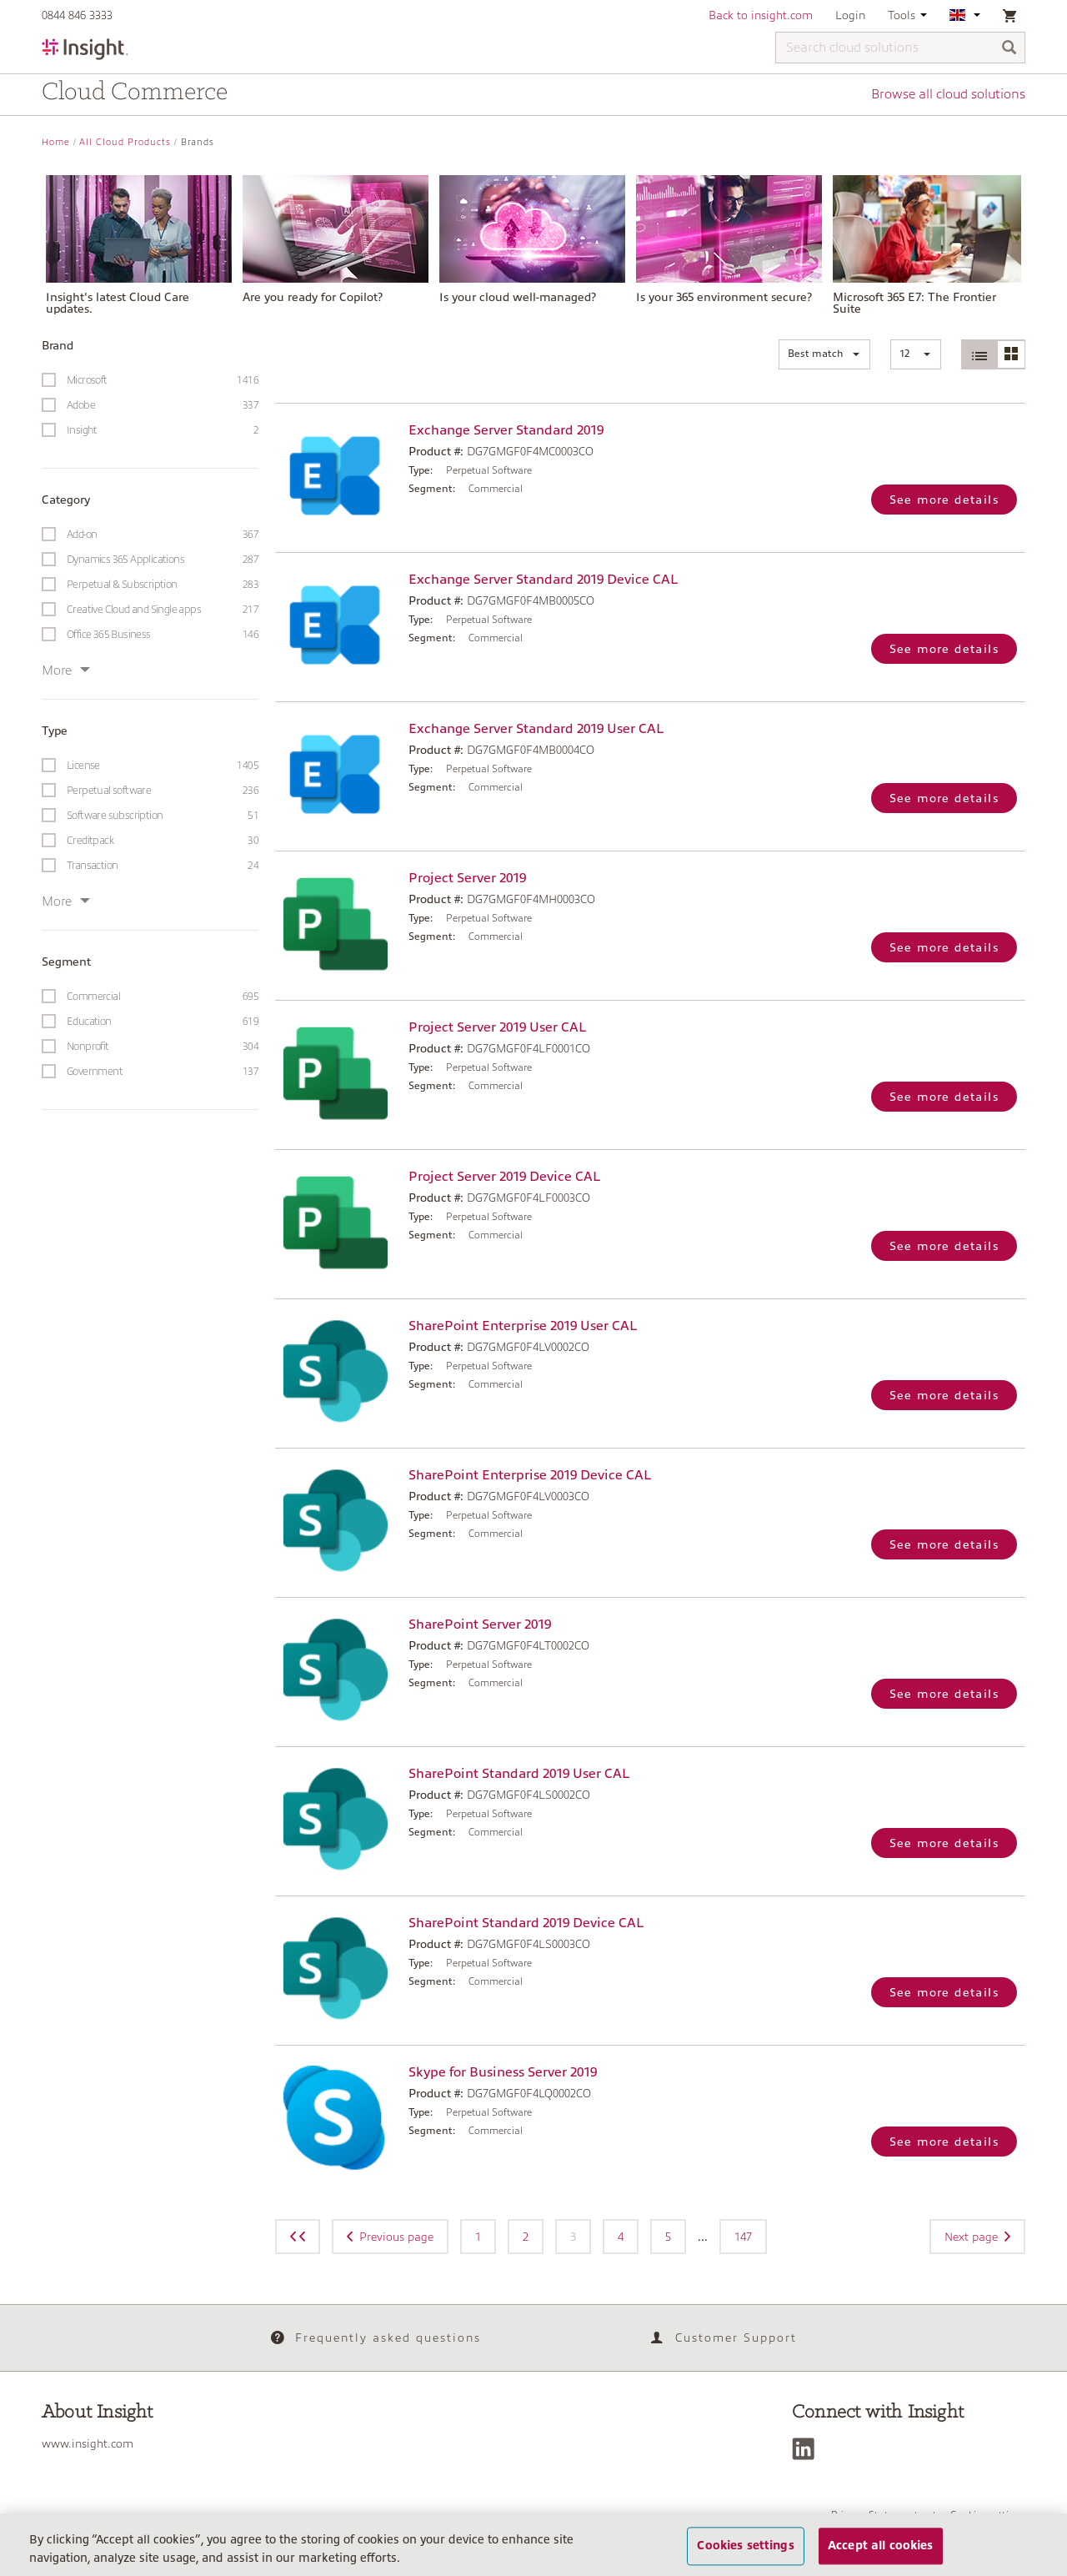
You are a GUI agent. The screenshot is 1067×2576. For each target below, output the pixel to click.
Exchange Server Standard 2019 (506, 430)
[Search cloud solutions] (900, 47)
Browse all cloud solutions (948, 94)
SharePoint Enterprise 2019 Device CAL (529, 1475)
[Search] (1009, 49)
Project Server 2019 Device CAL (504, 1176)
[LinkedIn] (807, 2449)
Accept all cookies (881, 2554)
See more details (944, 499)
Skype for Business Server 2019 (502, 2072)
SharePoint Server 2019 (479, 1624)
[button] (824, 354)
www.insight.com (87, 2443)
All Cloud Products (125, 142)
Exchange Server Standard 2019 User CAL (536, 729)
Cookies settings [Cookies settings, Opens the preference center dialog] (745, 2554)
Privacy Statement (874, 2515)
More (66, 670)
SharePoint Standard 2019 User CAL (518, 1773)
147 (743, 2236)
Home (56, 142)
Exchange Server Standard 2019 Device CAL (543, 579)
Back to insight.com (761, 15)
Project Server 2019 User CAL (497, 1027)
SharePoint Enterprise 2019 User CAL (522, 1326)
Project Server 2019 (467, 878)
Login (850, 15)
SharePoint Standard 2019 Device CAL (526, 1923)
